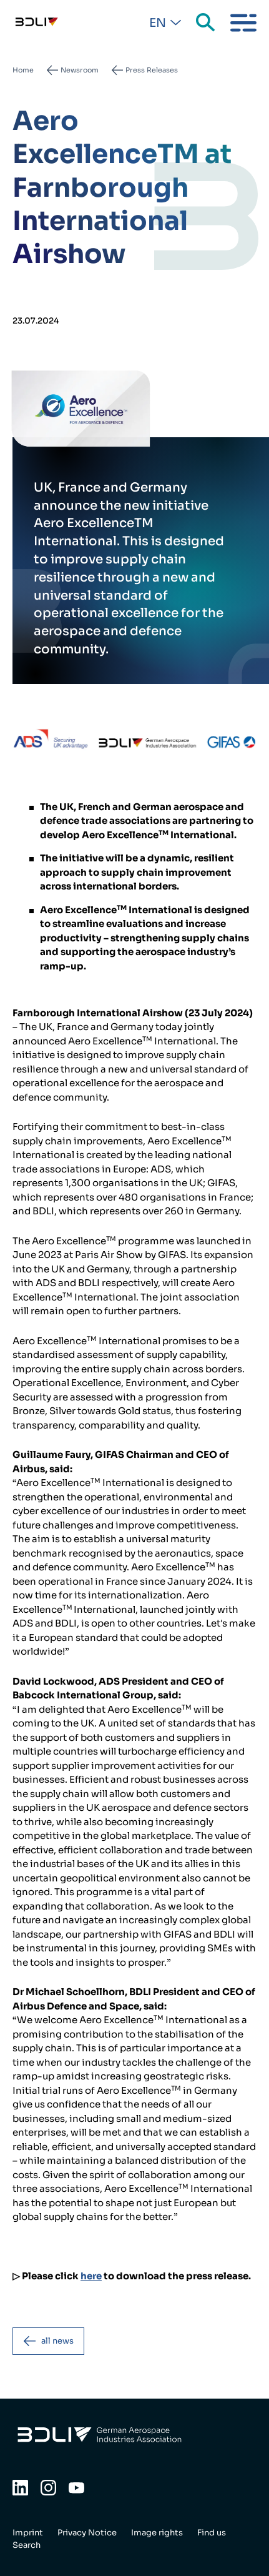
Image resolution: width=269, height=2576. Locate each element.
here (91, 2276)
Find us (211, 2532)
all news (57, 2341)
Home (23, 70)
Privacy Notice (87, 2532)
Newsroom (80, 70)
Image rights (157, 2532)
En (157, 23)
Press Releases (151, 70)
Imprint (27, 2532)
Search (206, 23)
